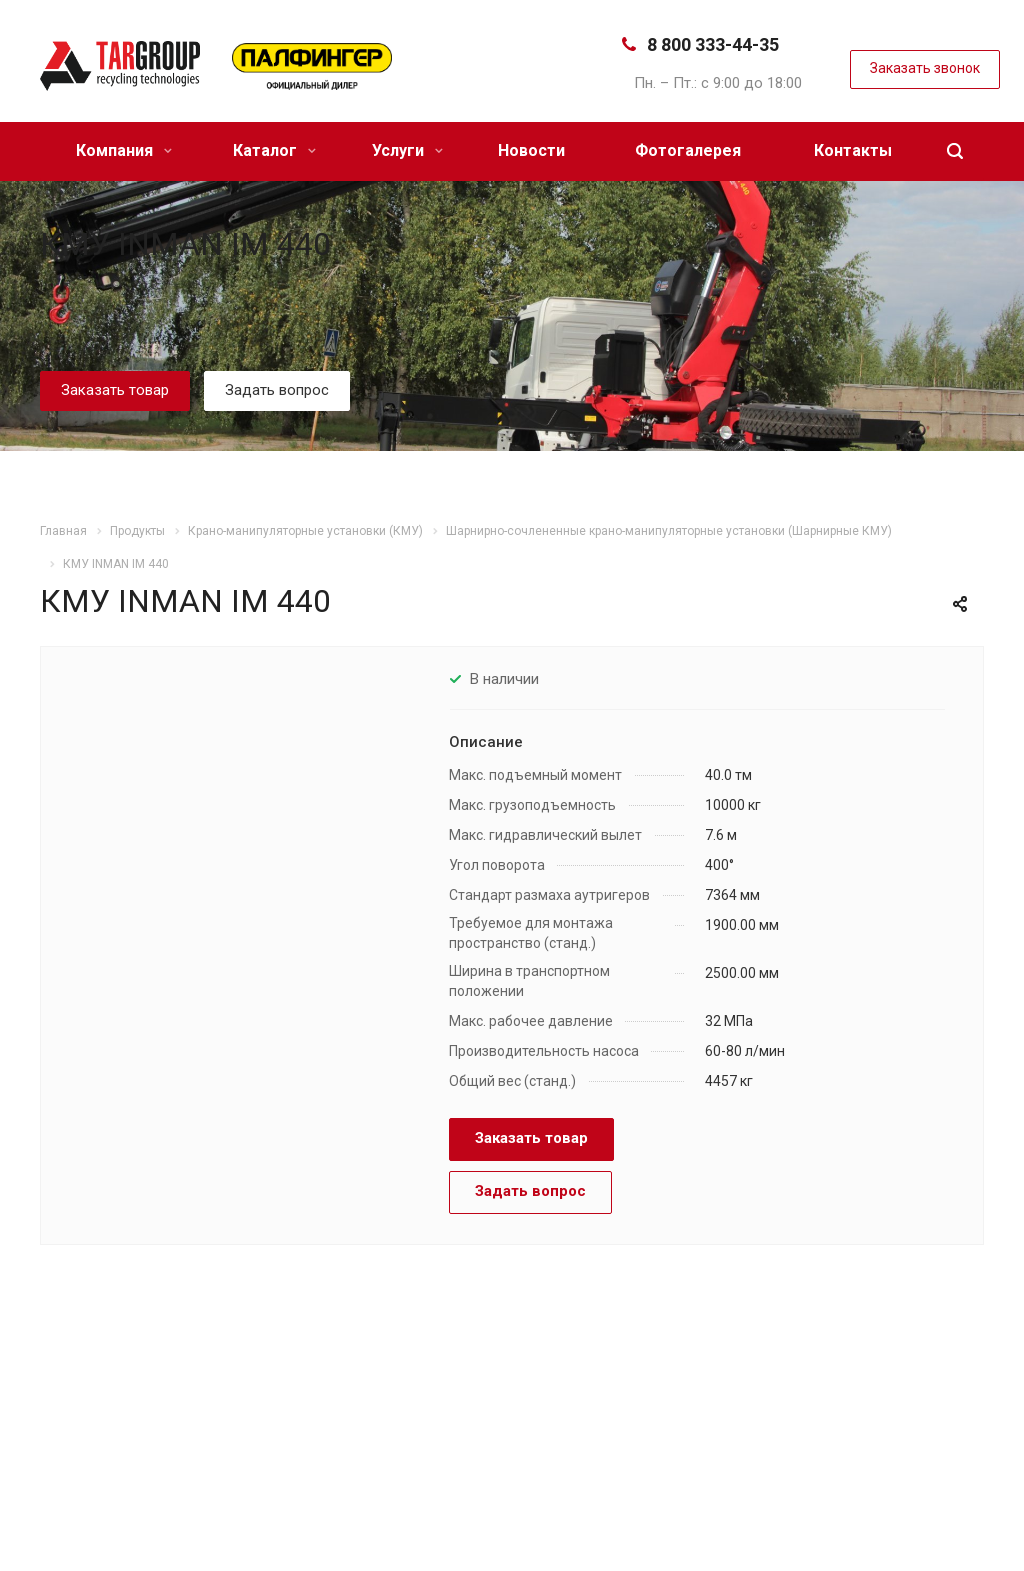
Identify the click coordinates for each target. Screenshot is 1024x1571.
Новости (531, 150)
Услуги (407, 150)
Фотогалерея (688, 150)
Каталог (274, 150)
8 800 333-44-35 (713, 44)
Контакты (853, 150)
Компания (124, 150)
